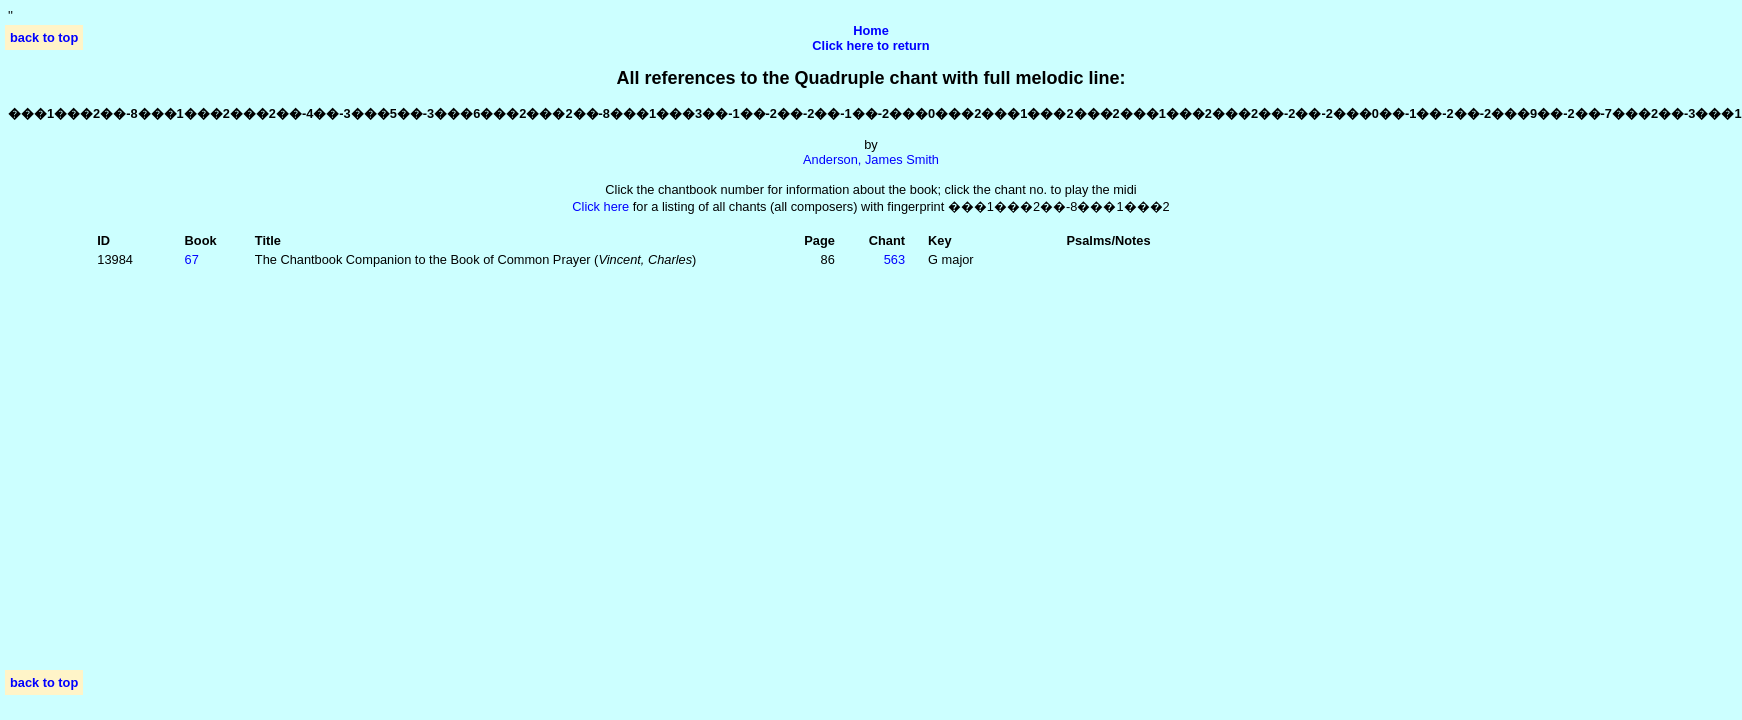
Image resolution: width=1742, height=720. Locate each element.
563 (894, 259)
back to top (44, 37)
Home (871, 30)
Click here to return (870, 45)
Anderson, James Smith (871, 159)
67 (192, 259)
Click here (600, 206)
